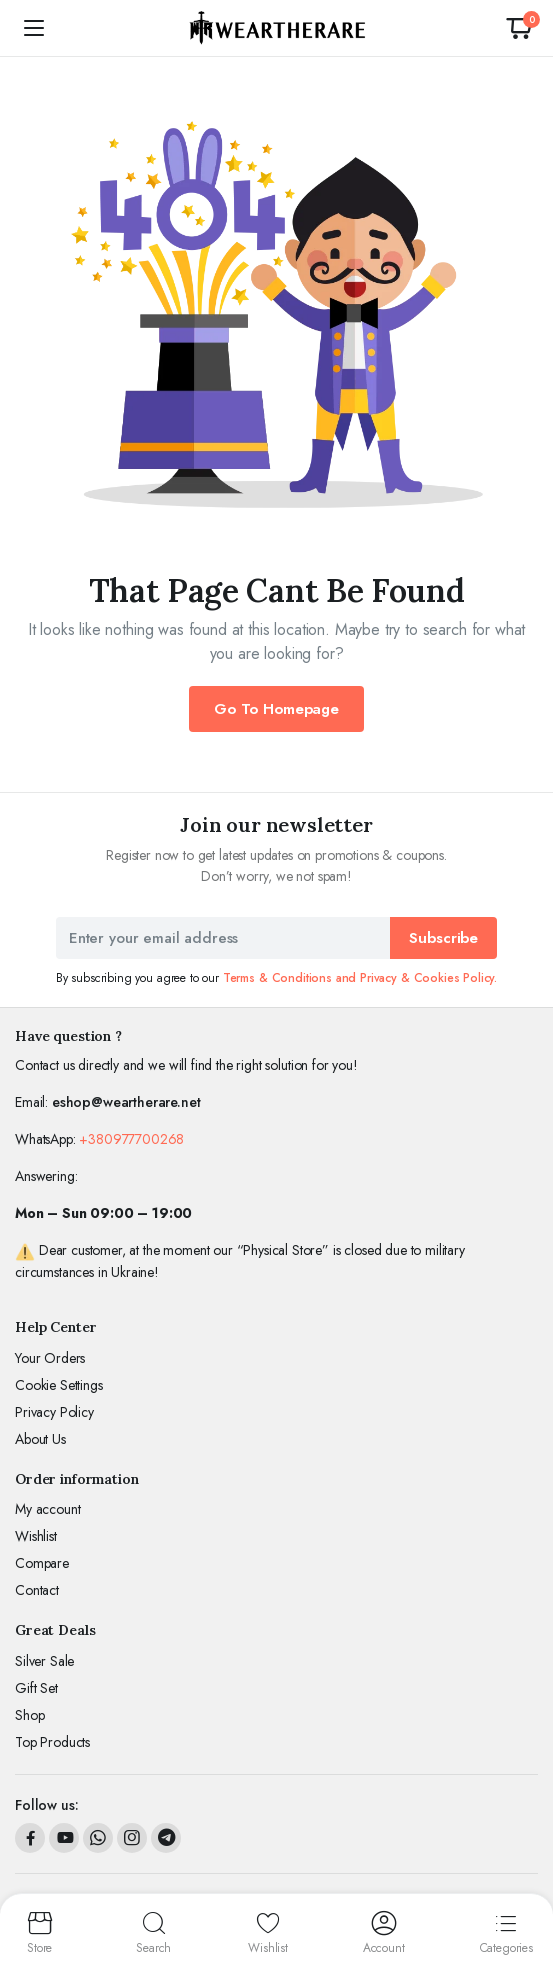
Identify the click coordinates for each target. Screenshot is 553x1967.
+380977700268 (131, 1139)
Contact (37, 1590)
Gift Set (36, 1688)
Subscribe (443, 938)
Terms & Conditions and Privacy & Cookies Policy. (360, 978)
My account (47, 1509)
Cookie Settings (59, 1385)
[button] (519, 28)
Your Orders (50, 1358)
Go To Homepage (276, 709)
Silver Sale (44, 1661)
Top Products (52, 1742)
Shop (29, 1715)
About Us (40, 1439)
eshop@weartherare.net (126, 1102)
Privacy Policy (54, 1412)
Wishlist (36, 1536)
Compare (42, 1563)
